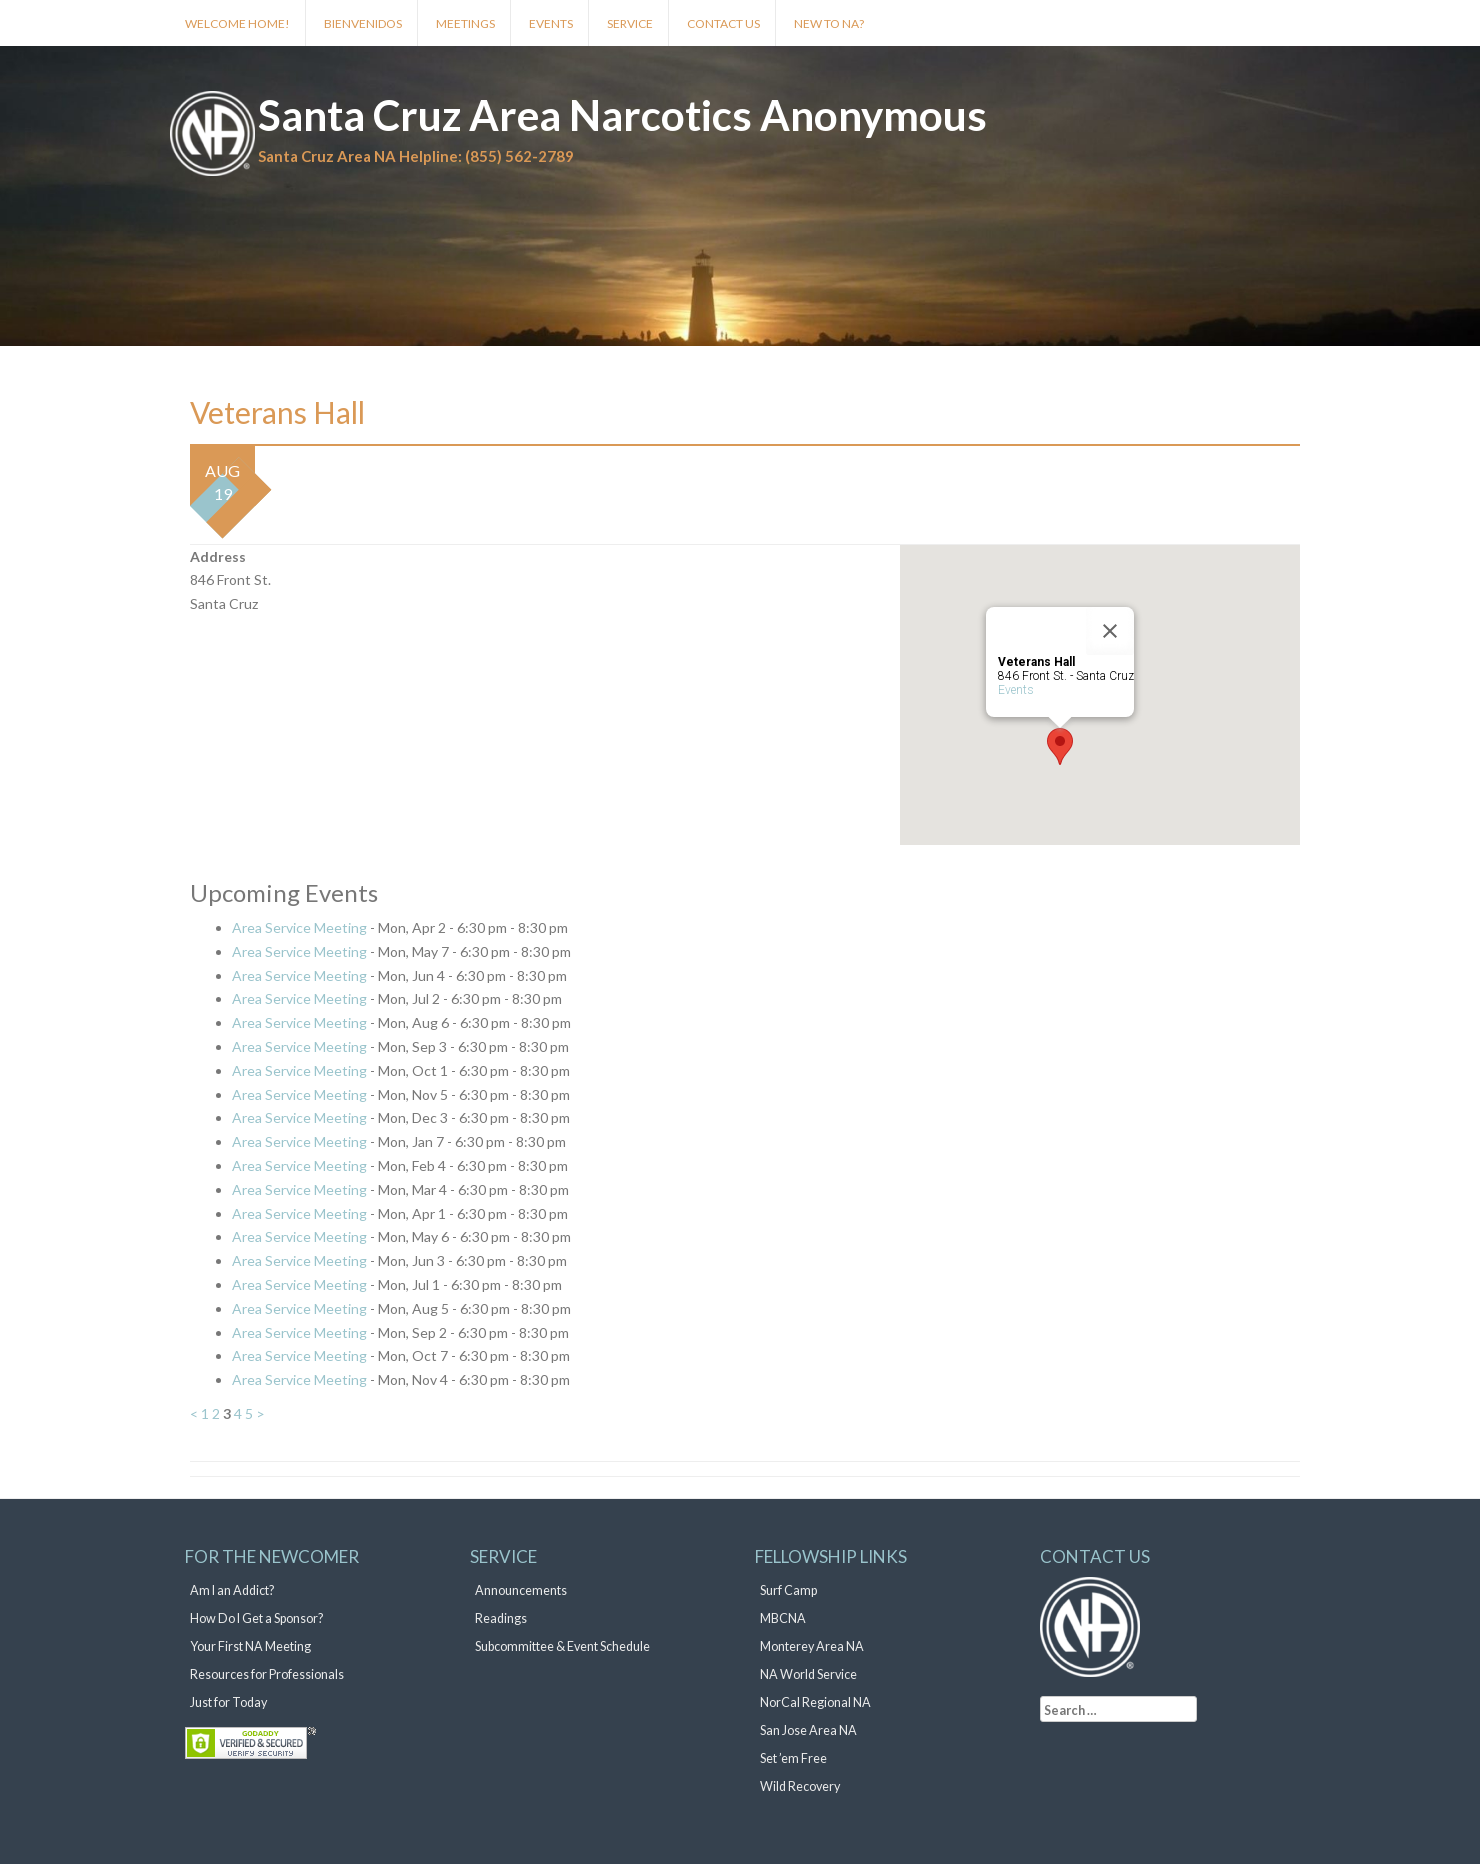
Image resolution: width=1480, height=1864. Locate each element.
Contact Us (723, 23)
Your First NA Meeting (250, 1646)
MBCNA (783, 1618)
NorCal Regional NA (815, 1702)
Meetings (465, 23)
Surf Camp (788, 1590)
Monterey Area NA (812, 1646)
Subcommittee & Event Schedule (562, 1646)
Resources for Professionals (267, 1674)
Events (551, 23)
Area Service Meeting (299, 927)
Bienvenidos (363, 23)
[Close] (1110, 631)
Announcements (521, 1590)
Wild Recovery (800, 1786)
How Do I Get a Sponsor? (256, 1618)
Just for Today (228, 1702)
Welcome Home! (237, 23)
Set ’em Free (793, 1758)
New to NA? (829, 23)
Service (630, 23)
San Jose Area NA (808, 1730)
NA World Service (808, 1674)
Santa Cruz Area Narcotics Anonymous (622, 115)
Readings (501, 1618)
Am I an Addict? (232, 1590)
